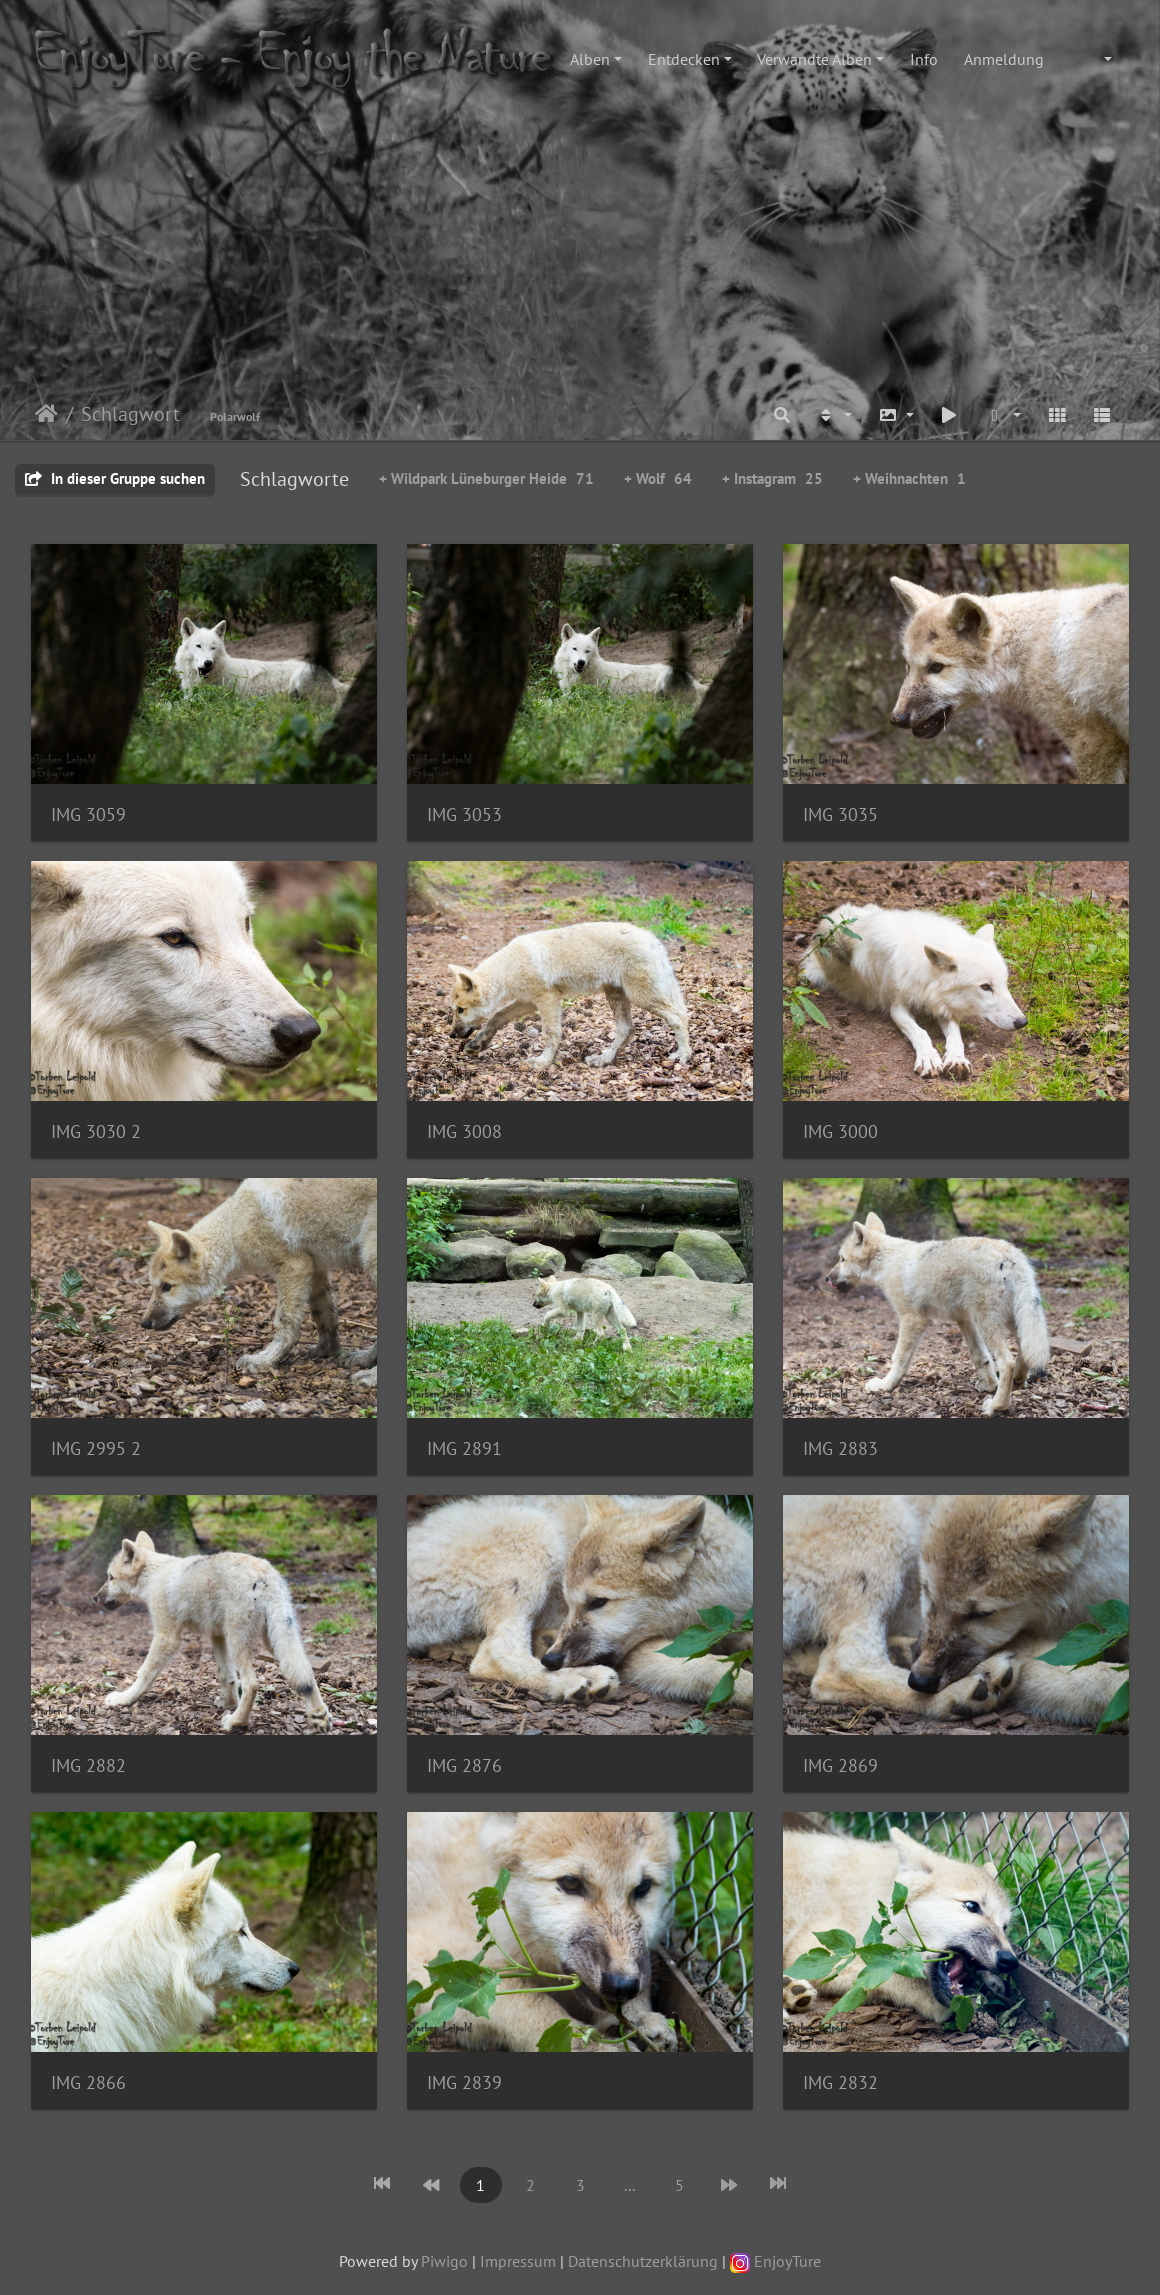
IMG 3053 (464, 814)
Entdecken (684, 59)
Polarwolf (235, 416)
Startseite (46, 414)
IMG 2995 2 (96, 1448)
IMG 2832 (840, 2082)
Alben (590, 59)
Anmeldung (1004, 59)
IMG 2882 (88, 1765)
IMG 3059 (88, 814)
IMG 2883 (840, 1448)
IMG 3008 (464, 1131)
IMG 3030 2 (96, 1131)
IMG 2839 (464, 2082)
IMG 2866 (88, 2082)
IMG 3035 (840, 814)
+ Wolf (658, 478)
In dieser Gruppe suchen (115, 478)
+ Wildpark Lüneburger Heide (486, 478)
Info (924, 59)
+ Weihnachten (909, 478)
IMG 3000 (840, 1131)
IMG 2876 (464, 1765)
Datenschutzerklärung (643, 2261)
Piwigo (444, 2261)
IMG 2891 (464, 1448)
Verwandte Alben (814, 59)
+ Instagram (772, 478)
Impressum (518, 2261)
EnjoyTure (775, 2261)
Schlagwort (130, 414)
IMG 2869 (840, 1765)
